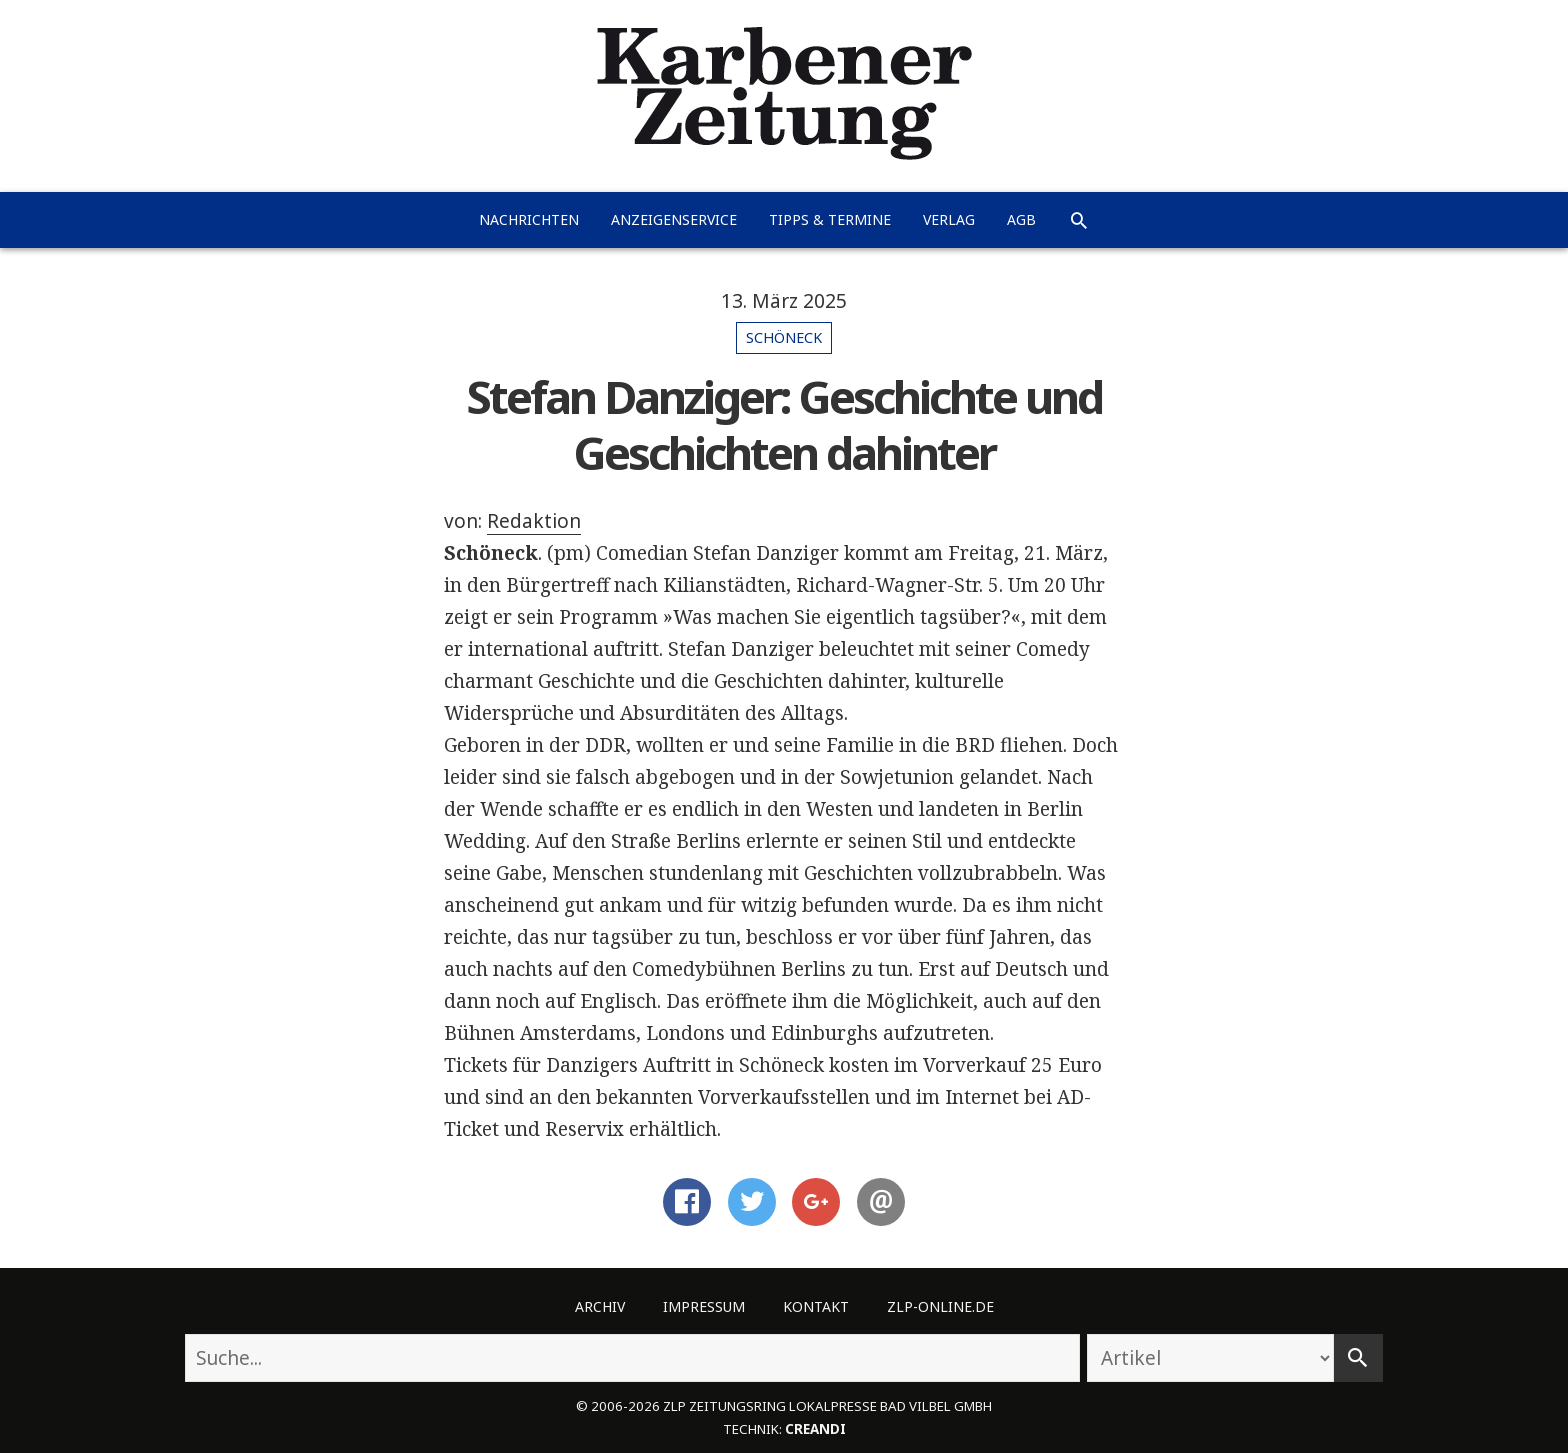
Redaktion (534, 521)
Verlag (949, 219)
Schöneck (784, 337)
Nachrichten (529, 219)
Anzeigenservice (674, 219)
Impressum (704, 1306)
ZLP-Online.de (940, 1306)
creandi (815, 1429)
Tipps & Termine (830, 219)
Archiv (600, 1306)
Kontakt (816, 1306)
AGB (1021, 219)
